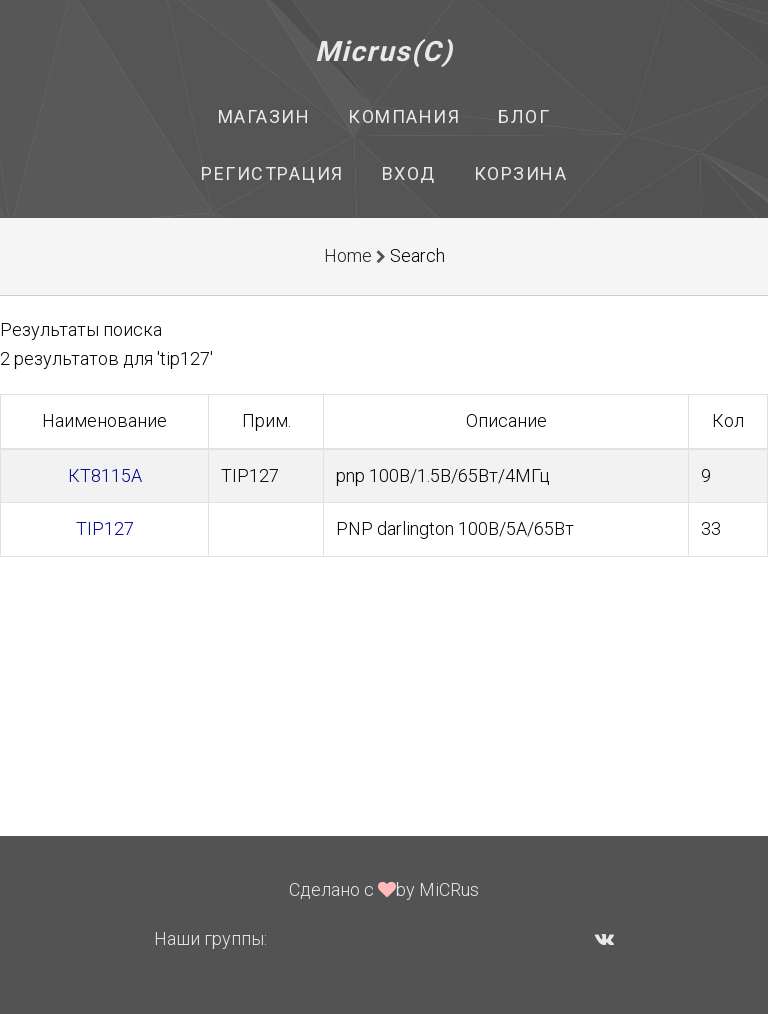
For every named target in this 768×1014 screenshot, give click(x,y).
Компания (404, 116)
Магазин (264, 116)
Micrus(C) (384, 51)
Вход (409, 173)
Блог (524, 116)
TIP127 (105, 528)
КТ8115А (105, 475)
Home (348, 255)
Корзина (521, 173)
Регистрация (272, 173)
